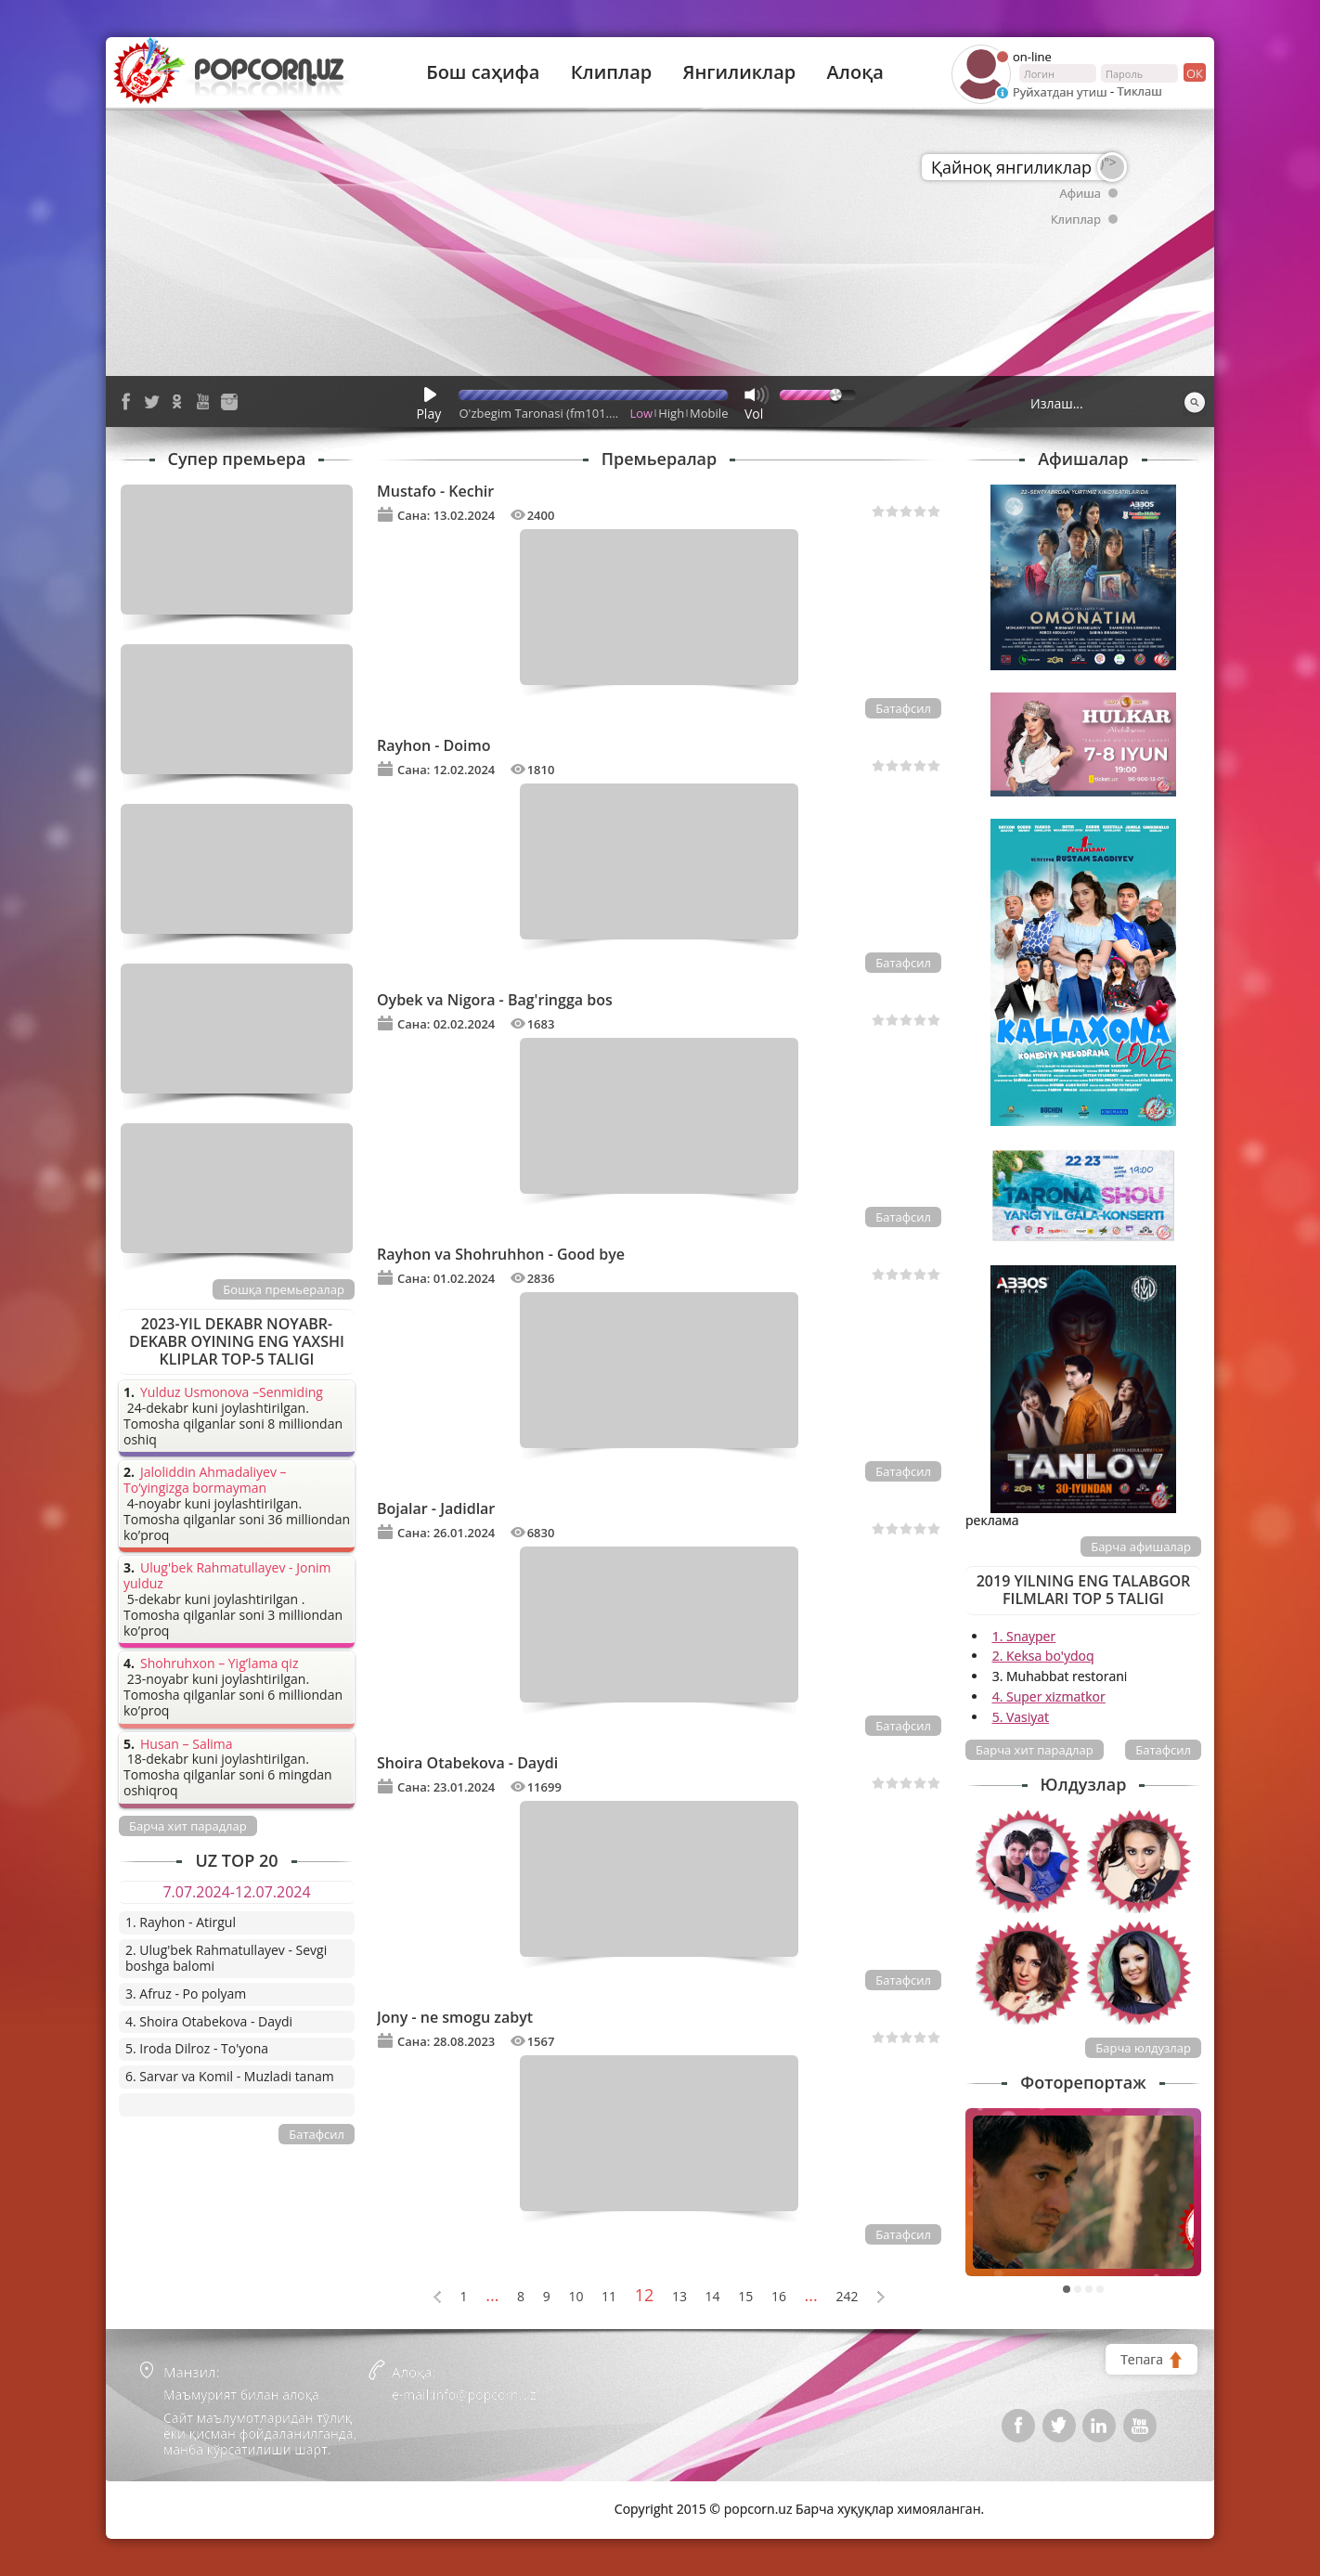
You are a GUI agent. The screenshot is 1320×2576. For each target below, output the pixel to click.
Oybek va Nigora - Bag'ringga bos (495, 1000)
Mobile (709, 413)
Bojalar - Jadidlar (436, 1508)
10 (575, 2297)
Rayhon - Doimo (434, 745)
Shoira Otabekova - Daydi (467, 1763)
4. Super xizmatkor (1049, 1696)
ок (1193, 72)
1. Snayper (1024, 1636)
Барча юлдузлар (1143, 2047)
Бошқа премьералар (283, 1289)
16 (778, 2297)
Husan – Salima (186, 1745)
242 (846, 2297)
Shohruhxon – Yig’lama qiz (219, 1664)
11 (609, 2297)
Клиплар (612, 72)
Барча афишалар (1141, 1546)
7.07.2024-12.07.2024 (236, 1892)
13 (679, 2297)
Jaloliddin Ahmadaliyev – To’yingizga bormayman (205, 1480)
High (671, 413)
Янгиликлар (739, 72)
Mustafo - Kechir (435, 491)
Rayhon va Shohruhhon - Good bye (501, 1254)
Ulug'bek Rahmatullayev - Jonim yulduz (227, 1576)
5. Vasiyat (1020, 1717)
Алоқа (855, 72)
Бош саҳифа (482, 72)
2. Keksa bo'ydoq (1043, 1655)
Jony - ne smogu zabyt (455, 2017)
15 (745, 2297)
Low (642, 413)
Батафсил (903, 708)
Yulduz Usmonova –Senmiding (231, 1393)
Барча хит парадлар (1035, 1749)
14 (712, 2297)
